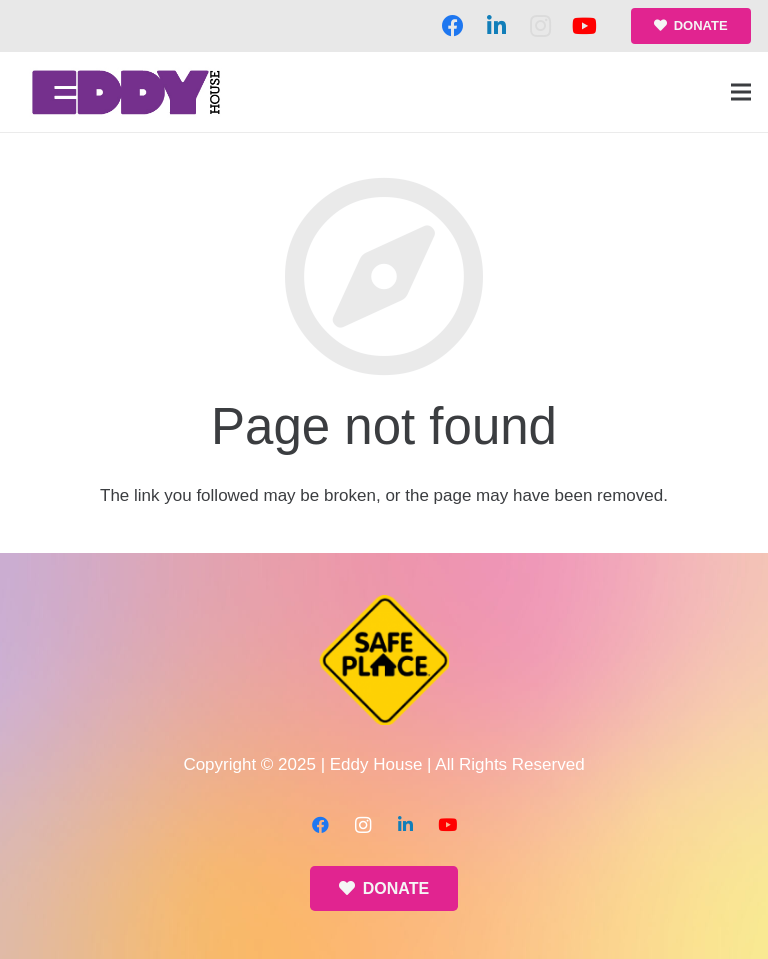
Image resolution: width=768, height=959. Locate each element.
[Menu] (740, 92)
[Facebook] (453, 26)
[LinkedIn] (497, 26)
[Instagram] (541, 26)
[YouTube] (585, 26)
